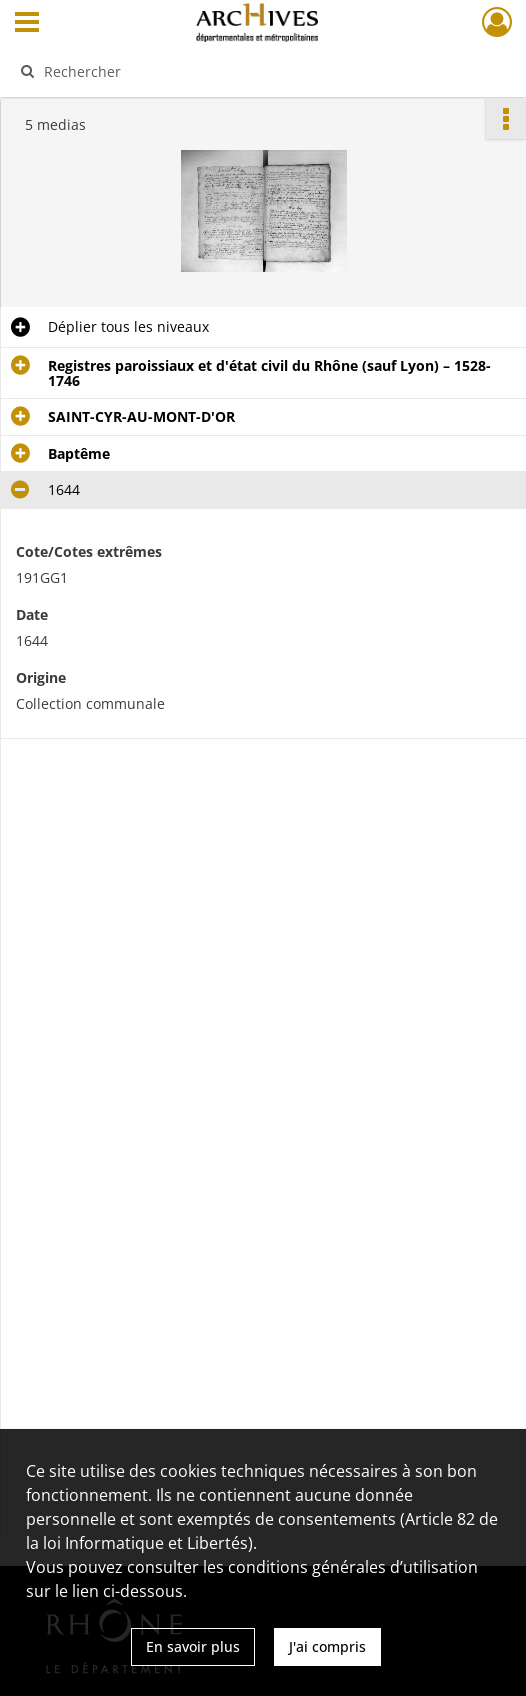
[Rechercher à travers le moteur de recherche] (249, 71)
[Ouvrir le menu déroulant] (27, 24)
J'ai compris (327, 1646)
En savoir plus (193, 1646)
